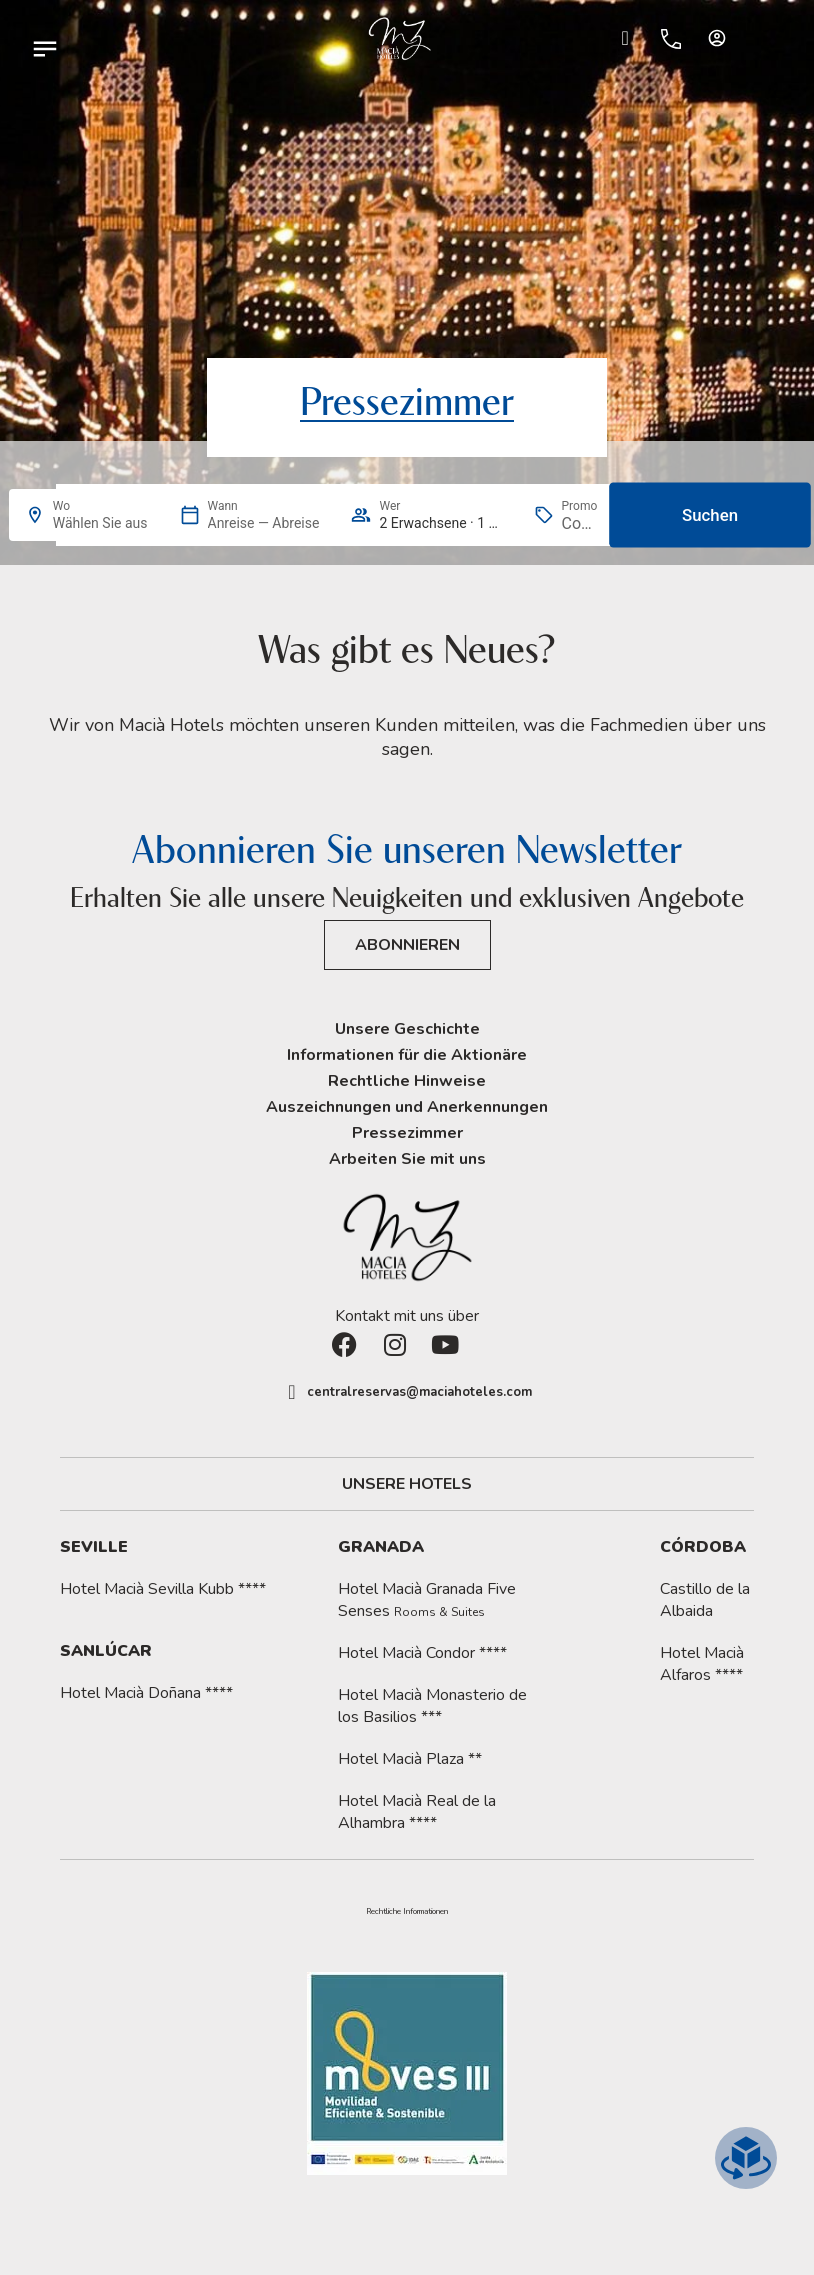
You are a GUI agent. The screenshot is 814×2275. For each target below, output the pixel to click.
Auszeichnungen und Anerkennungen (407, 1107)
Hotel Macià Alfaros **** (702, 1664)
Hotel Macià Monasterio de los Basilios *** (432, 1706)
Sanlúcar (106, 1651)
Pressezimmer (407, 1133)
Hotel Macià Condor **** (422, 1653)
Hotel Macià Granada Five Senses (427, 1600)
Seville (94, 1547)
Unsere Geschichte (407, 1029)
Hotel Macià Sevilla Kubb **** (163, 1589)
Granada (381, 1547)
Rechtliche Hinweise (407, 1081)
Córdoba (703, 1547)
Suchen (710, 515)
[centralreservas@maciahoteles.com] (292, 1392)
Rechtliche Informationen (407, 1912)
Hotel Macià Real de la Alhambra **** (417, 1812)
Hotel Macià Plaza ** (410, 1759)
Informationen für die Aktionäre (407, 1055)
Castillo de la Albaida (705, 1600)
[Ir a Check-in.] (625, 38)
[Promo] (580, 523)
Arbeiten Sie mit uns (407, 1159)
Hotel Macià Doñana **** (146, 1693)
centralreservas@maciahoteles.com (419, 1392)
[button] (407, 1912)
